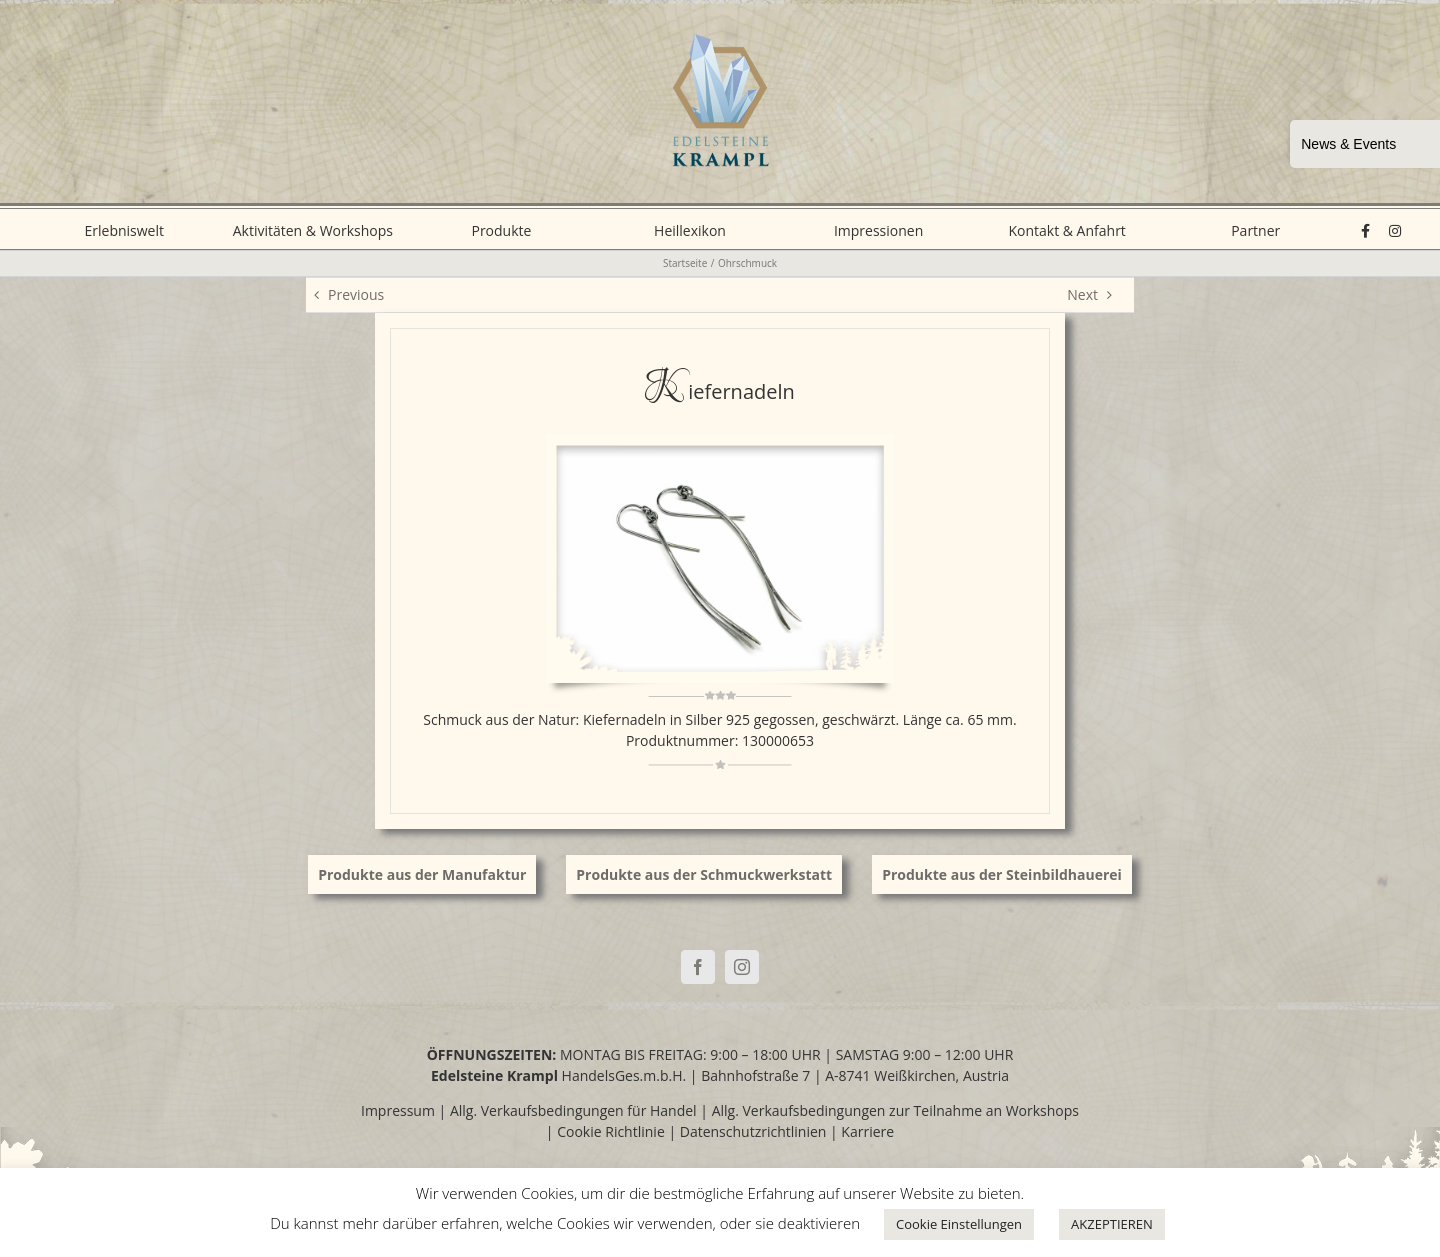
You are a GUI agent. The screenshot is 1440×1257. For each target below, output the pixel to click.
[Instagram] (742, 967)
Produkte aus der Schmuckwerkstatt (704, 874)
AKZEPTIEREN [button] (1112, 1224)
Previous (356, 294)
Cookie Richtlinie (611, 1131)
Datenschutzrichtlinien (753, 1131)
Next (1082, 294)
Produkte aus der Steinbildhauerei (1002, 874)
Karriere (867, 1131)
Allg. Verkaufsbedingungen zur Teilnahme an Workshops (895, 1110)
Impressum (398, 1110)
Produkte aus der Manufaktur (422, 874)
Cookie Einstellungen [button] (959, 1224)
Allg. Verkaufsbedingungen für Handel (573, 1110)
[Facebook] (698, 967)
